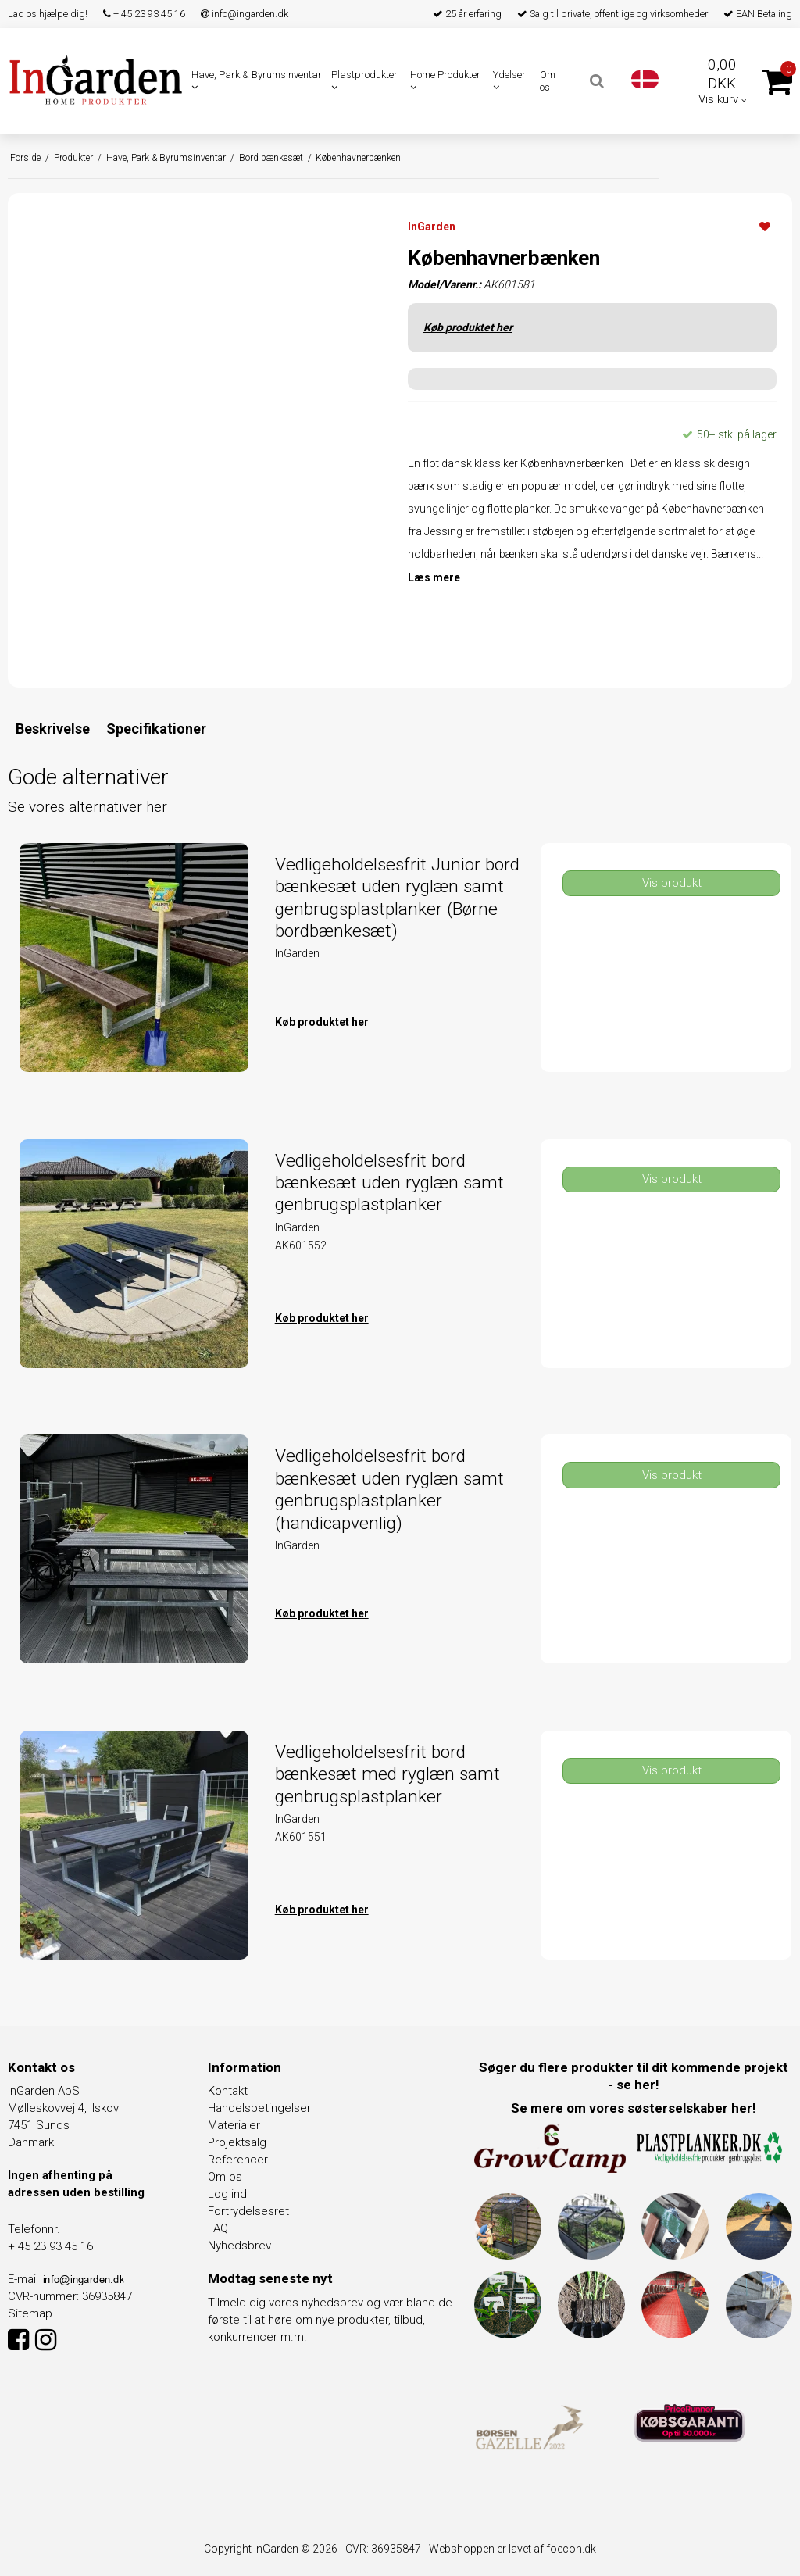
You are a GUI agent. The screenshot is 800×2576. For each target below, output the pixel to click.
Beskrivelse (53, 728)
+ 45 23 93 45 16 (144, 14)
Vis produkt (672, 883)
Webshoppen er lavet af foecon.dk (512, 2548)
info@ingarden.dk (244, 14)
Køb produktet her (467, 327)
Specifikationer (156, 728)
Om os (547, 81)
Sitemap (30, 2313)
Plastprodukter (364, 80)
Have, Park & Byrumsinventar (256, 80)
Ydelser (509, 80)
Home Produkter (445, 80)
